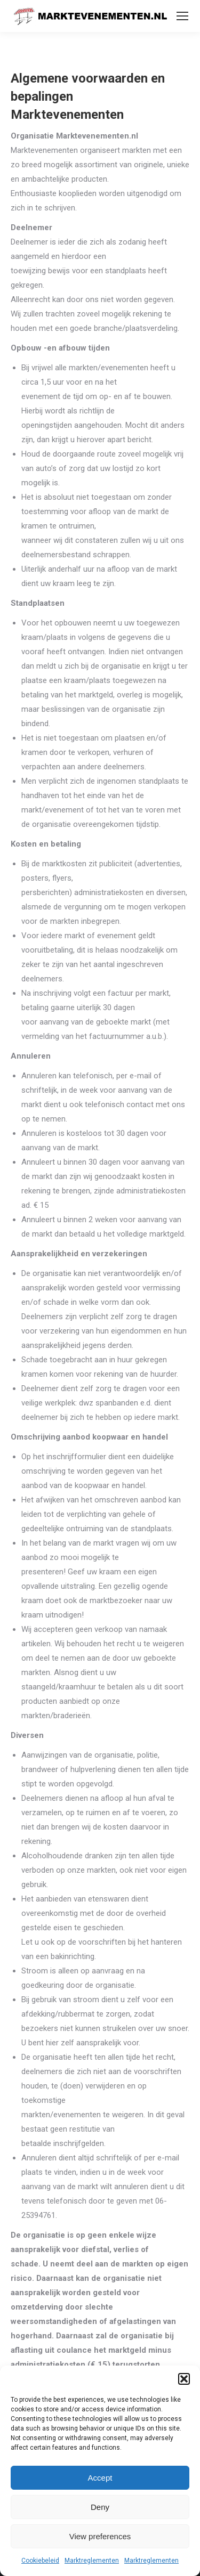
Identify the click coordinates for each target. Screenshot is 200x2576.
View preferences (100, 2536)
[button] (184, 2379)
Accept (100, 2477)
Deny (100, 2507)
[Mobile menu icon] (182, 16)
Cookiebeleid (40, 2560)
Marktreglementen (92, 2560)
